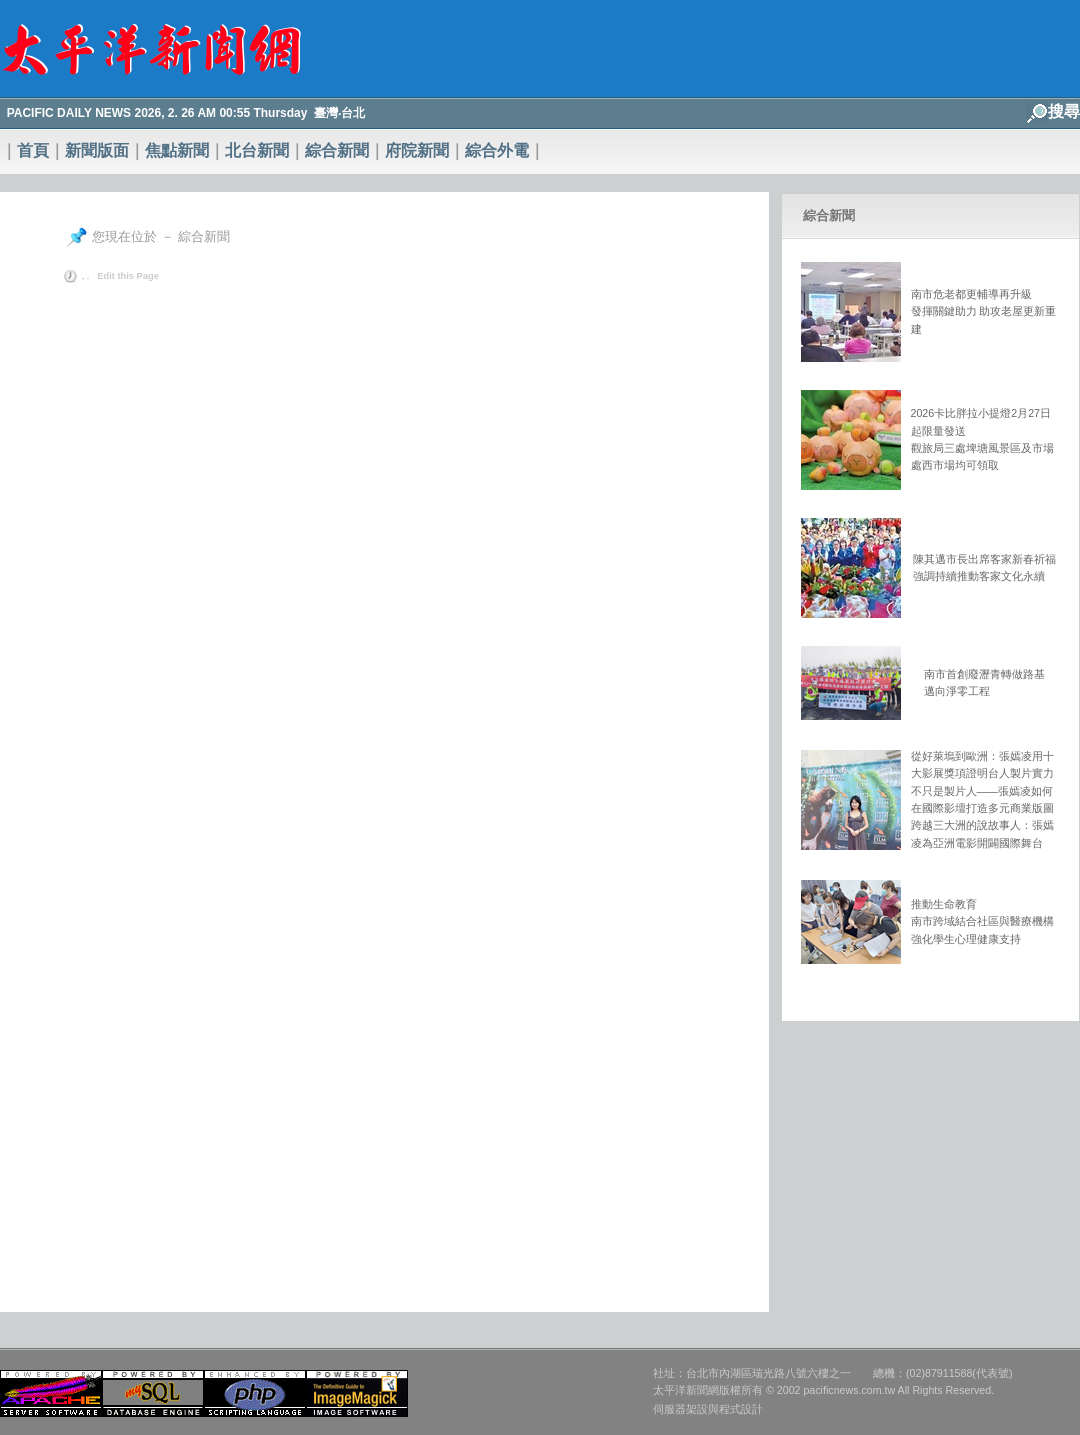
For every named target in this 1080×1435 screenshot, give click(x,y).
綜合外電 (497, 150)
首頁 (33, 150)
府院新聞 (417, 150)
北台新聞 (257, 150)
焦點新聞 (177, 150)
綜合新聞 (337, 150)
